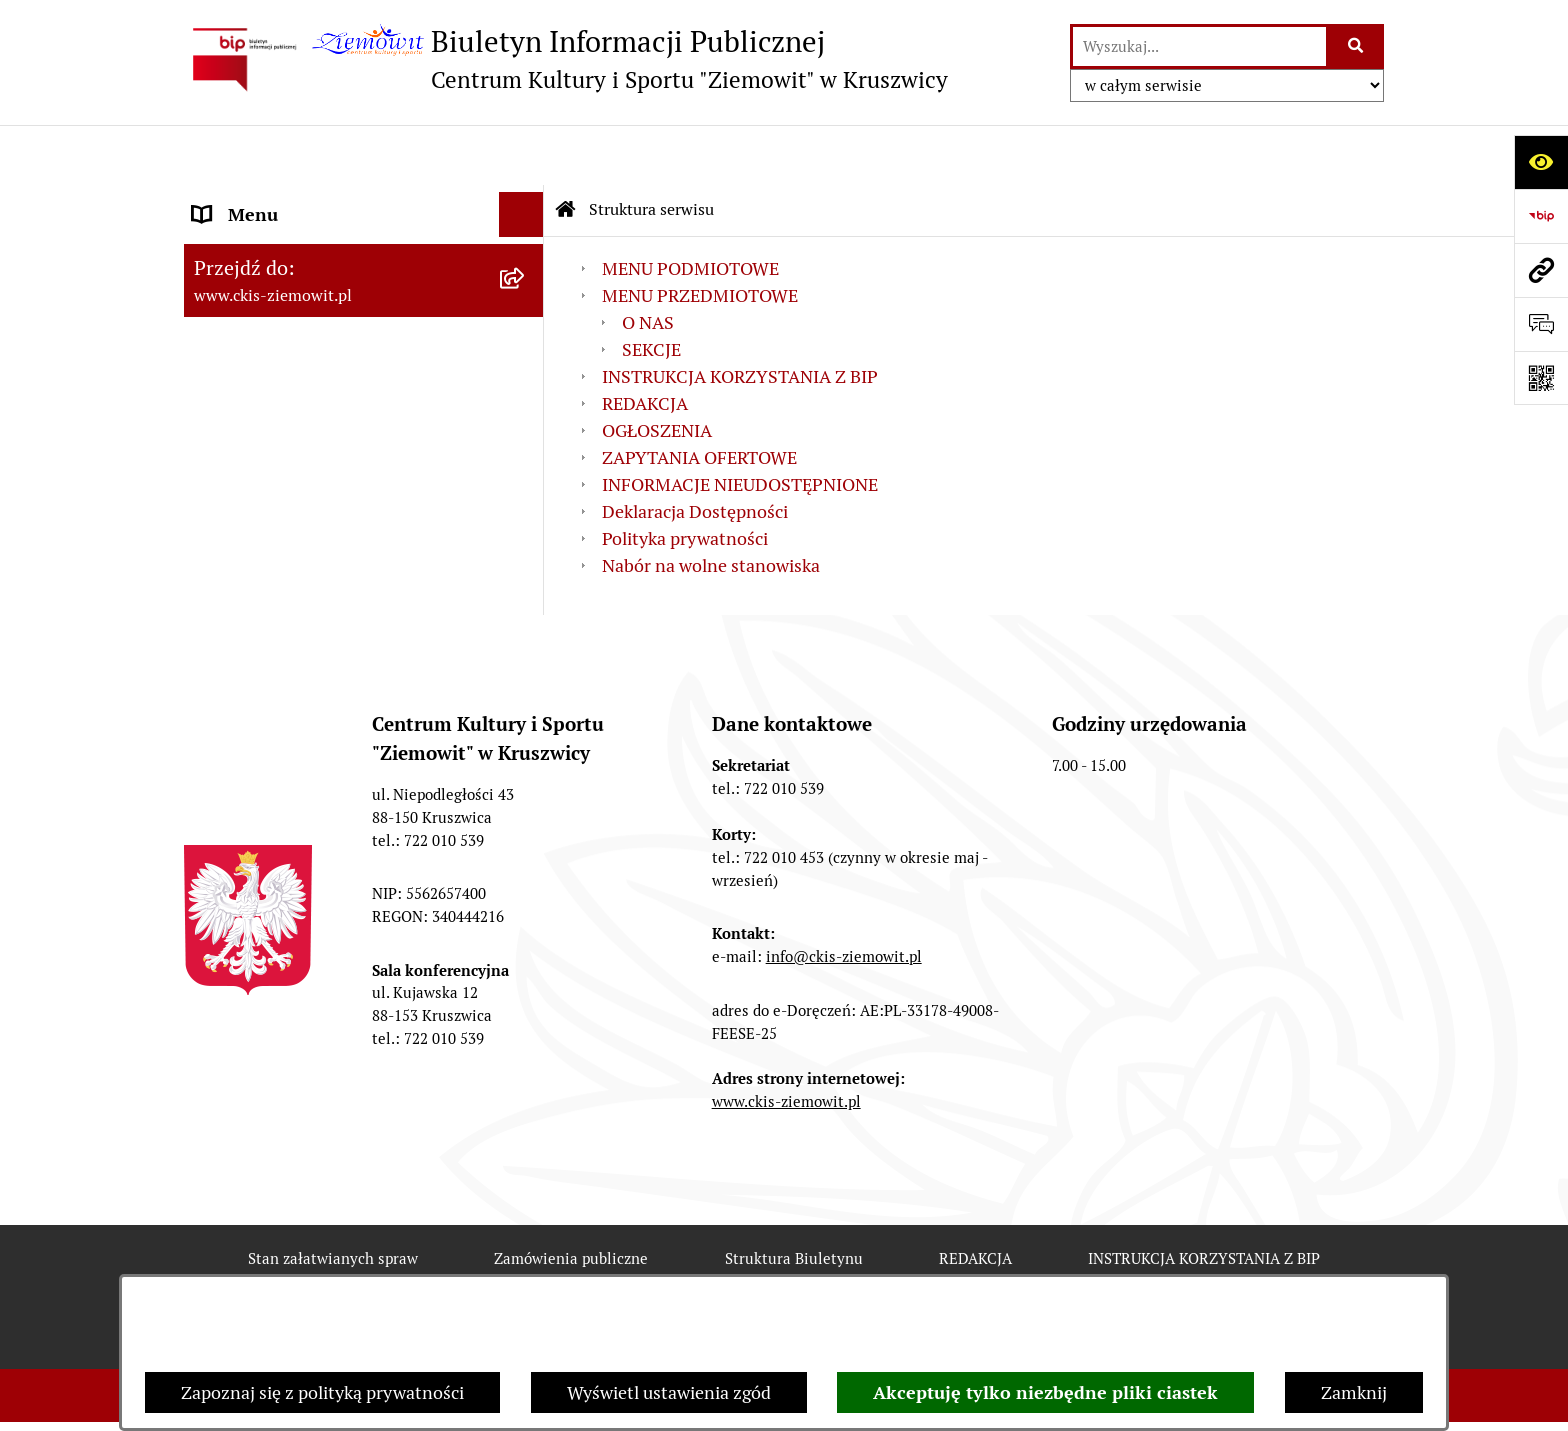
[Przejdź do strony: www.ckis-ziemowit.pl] (1541, 270)
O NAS (648, 262)
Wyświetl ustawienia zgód (669, 1392)
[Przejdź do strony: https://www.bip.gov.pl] (1541, 216)
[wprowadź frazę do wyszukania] (1199, 46)
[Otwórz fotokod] (1541, 378)
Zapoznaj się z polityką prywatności (322, 1392)
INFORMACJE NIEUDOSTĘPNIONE (740, 424)
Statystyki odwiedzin (790, 1270)
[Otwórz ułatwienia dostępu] (1541, 162)
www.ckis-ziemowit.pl (786, 1042)
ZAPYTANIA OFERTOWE (290, 334)
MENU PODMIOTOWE (281, 199)
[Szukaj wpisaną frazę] (1356, 46)
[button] (526, 245)
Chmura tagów (988, 1270)
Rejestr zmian (357, 1270)
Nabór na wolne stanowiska (302, 379)
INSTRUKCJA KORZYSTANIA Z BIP (740, 316)
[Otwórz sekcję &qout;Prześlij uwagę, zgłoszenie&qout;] (1541, 324)
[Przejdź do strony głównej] (566, 59)
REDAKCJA (645, 343)
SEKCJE (651, 289)
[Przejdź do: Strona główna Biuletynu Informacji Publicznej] (566, 150)
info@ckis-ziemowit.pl (844, 896)
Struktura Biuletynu (794, 1198)
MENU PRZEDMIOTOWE (291, 244)
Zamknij (1354, 1392)
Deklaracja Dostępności (695, 451)
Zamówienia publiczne (571, 1198)
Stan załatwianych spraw (333, 1198)
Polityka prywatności (685, 478)
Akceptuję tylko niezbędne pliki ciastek (1045, 1392)
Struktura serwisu (651, 149)
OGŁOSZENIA (248, 289)
